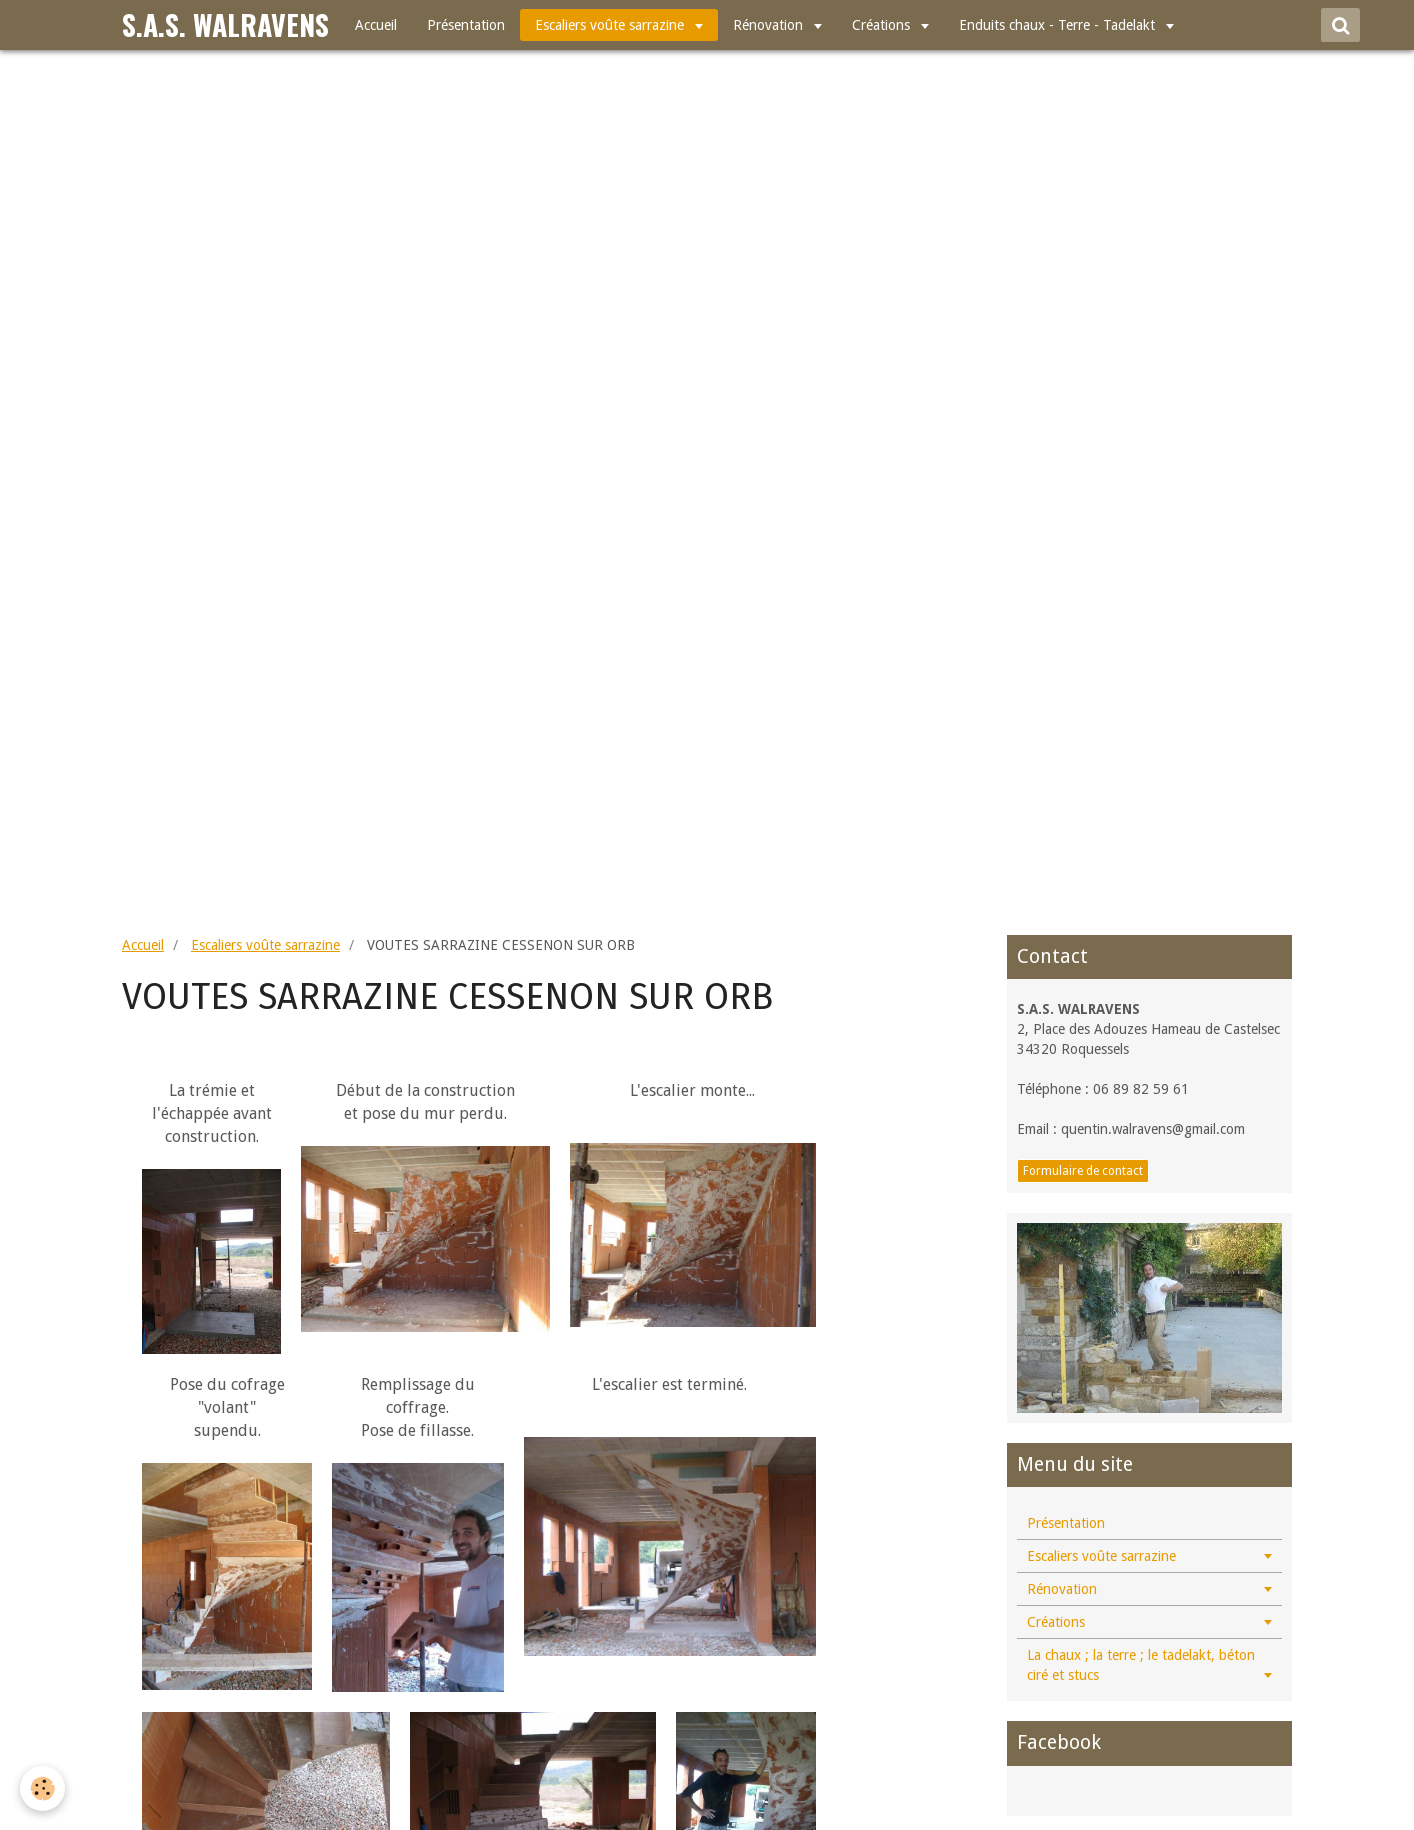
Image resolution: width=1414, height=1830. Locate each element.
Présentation (466, 25)
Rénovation (770, 25)
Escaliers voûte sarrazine (611, 25)
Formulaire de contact (1083, 1171)
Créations (883, 25)
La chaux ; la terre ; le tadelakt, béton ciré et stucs (1141, 1665)
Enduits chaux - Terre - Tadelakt (1059, 25)
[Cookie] (42, 1788)
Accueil (376, 25)
